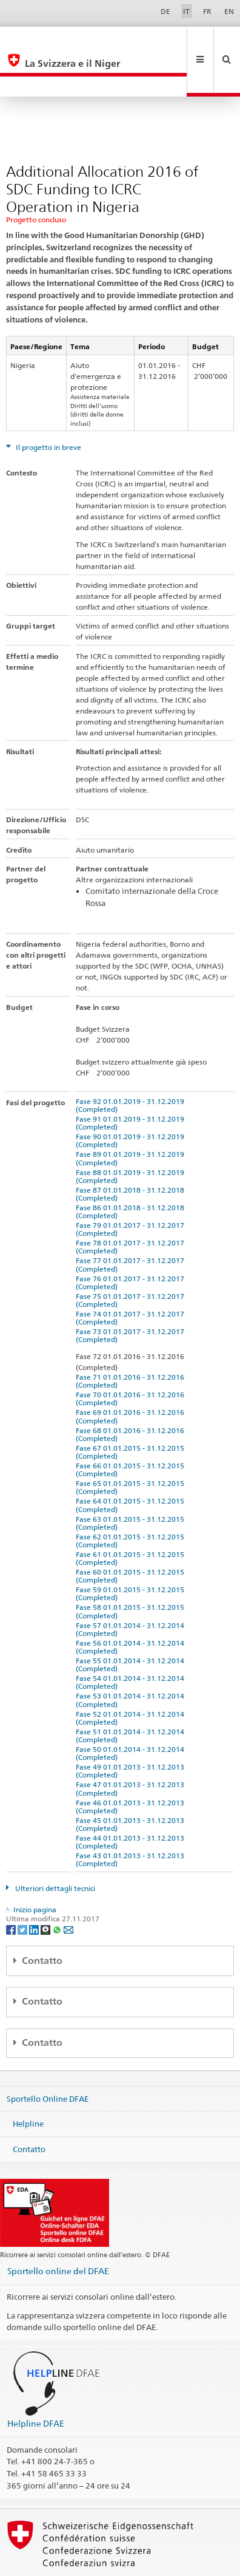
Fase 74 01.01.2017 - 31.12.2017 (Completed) (132, 1277)
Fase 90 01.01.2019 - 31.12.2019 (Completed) (132, 1100)
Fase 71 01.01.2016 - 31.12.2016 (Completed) (132, 1340)
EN (229, 11)
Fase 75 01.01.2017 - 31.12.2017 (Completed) (132, 1259)
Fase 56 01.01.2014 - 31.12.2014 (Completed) (132, 1606)
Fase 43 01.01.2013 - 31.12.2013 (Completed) (132, 1819)
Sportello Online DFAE (47, 2057)
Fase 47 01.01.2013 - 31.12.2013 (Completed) (132, 1748)
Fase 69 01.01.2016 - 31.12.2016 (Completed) (132, 1375)
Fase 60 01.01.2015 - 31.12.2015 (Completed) (132, 1535)
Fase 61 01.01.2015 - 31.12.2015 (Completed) (132, 1517)
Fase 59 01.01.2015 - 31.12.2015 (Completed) (132, 1553)
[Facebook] (12, 1888)
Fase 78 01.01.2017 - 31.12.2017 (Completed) (132, 1206)
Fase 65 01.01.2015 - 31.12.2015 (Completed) (132, 1446)
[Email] (68, 1888)
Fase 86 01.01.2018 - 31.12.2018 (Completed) (132, 1171)
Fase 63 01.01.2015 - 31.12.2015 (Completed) (132, 1482)
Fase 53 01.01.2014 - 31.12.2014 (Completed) (132, 1659)
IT (186, 11)
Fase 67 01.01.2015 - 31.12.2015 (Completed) (132, 1411)
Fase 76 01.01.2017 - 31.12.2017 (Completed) (132, 1242)
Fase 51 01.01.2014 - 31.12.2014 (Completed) (132, 1695)
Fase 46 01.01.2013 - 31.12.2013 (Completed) (132, 1766)
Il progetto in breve (47, 406)
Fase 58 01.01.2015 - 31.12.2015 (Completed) (132, 1570)
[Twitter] (23, 1888)
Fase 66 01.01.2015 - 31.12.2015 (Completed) (132, 1429)
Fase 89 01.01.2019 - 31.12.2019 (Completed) (132, 1117)
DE (165, 11)
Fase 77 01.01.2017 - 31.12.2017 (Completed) (132, 1224)
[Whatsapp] (58, 1888)
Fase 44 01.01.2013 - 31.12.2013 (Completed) (132, 1801)
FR (207, 11)
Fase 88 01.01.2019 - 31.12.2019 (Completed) (132, 1135)
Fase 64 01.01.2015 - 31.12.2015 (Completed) (132, 1464)
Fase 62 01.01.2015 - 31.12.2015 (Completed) (132, 1500)
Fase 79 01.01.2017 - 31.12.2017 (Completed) (132, 1188)
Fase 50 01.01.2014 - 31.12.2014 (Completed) (132, 1712)
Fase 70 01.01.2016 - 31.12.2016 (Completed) (132, 1358)
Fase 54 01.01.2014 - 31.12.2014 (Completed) (132, 1641)
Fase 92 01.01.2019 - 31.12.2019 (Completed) (132, 1064)
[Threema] (46, 1888)
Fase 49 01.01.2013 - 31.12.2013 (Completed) (132, 1730)
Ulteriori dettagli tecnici (54, 1847)
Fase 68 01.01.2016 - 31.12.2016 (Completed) (132, 1394)
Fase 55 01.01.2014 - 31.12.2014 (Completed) (132, 1624)
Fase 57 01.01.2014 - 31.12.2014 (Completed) (132, 1588)
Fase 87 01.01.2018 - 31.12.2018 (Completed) (132, 1153)
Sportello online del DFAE (58, 2230)
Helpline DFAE (35, 2382)
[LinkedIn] (35, 1888)
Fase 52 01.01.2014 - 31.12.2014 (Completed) (132, 1677)
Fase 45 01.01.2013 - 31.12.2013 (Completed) (132, 1783)
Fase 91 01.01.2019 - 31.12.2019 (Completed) (132, 1082)
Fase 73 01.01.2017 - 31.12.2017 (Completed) (132, 1295)
